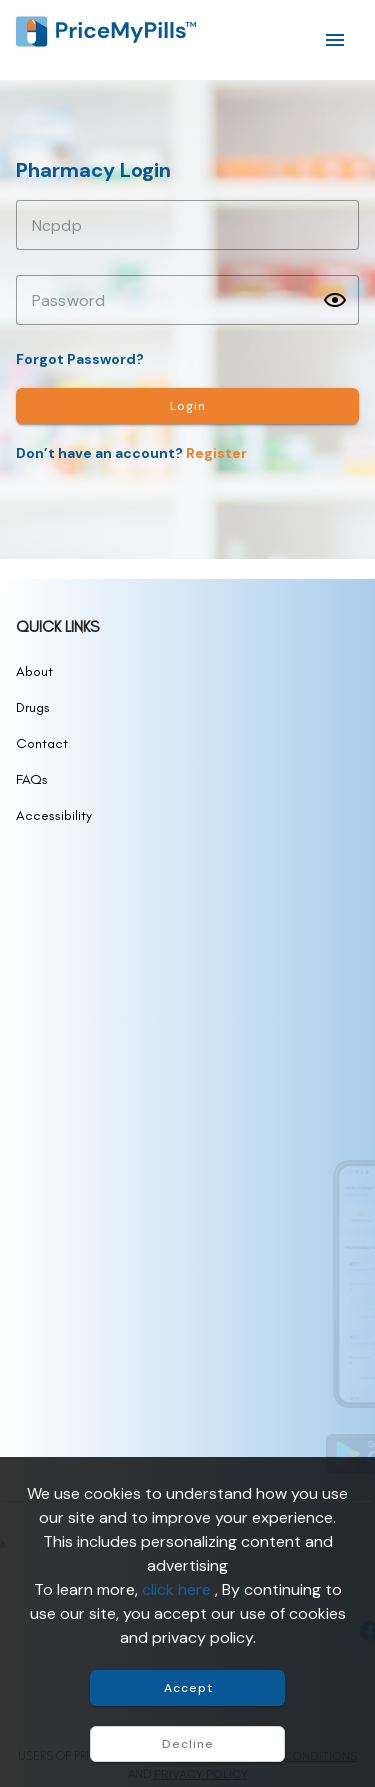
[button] (335, 300)
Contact (42, 743)
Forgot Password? (80, 359)
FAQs (32, 779)
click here (178, 1589)
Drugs (33, 707)
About (34, 671)
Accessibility (54, 815)
